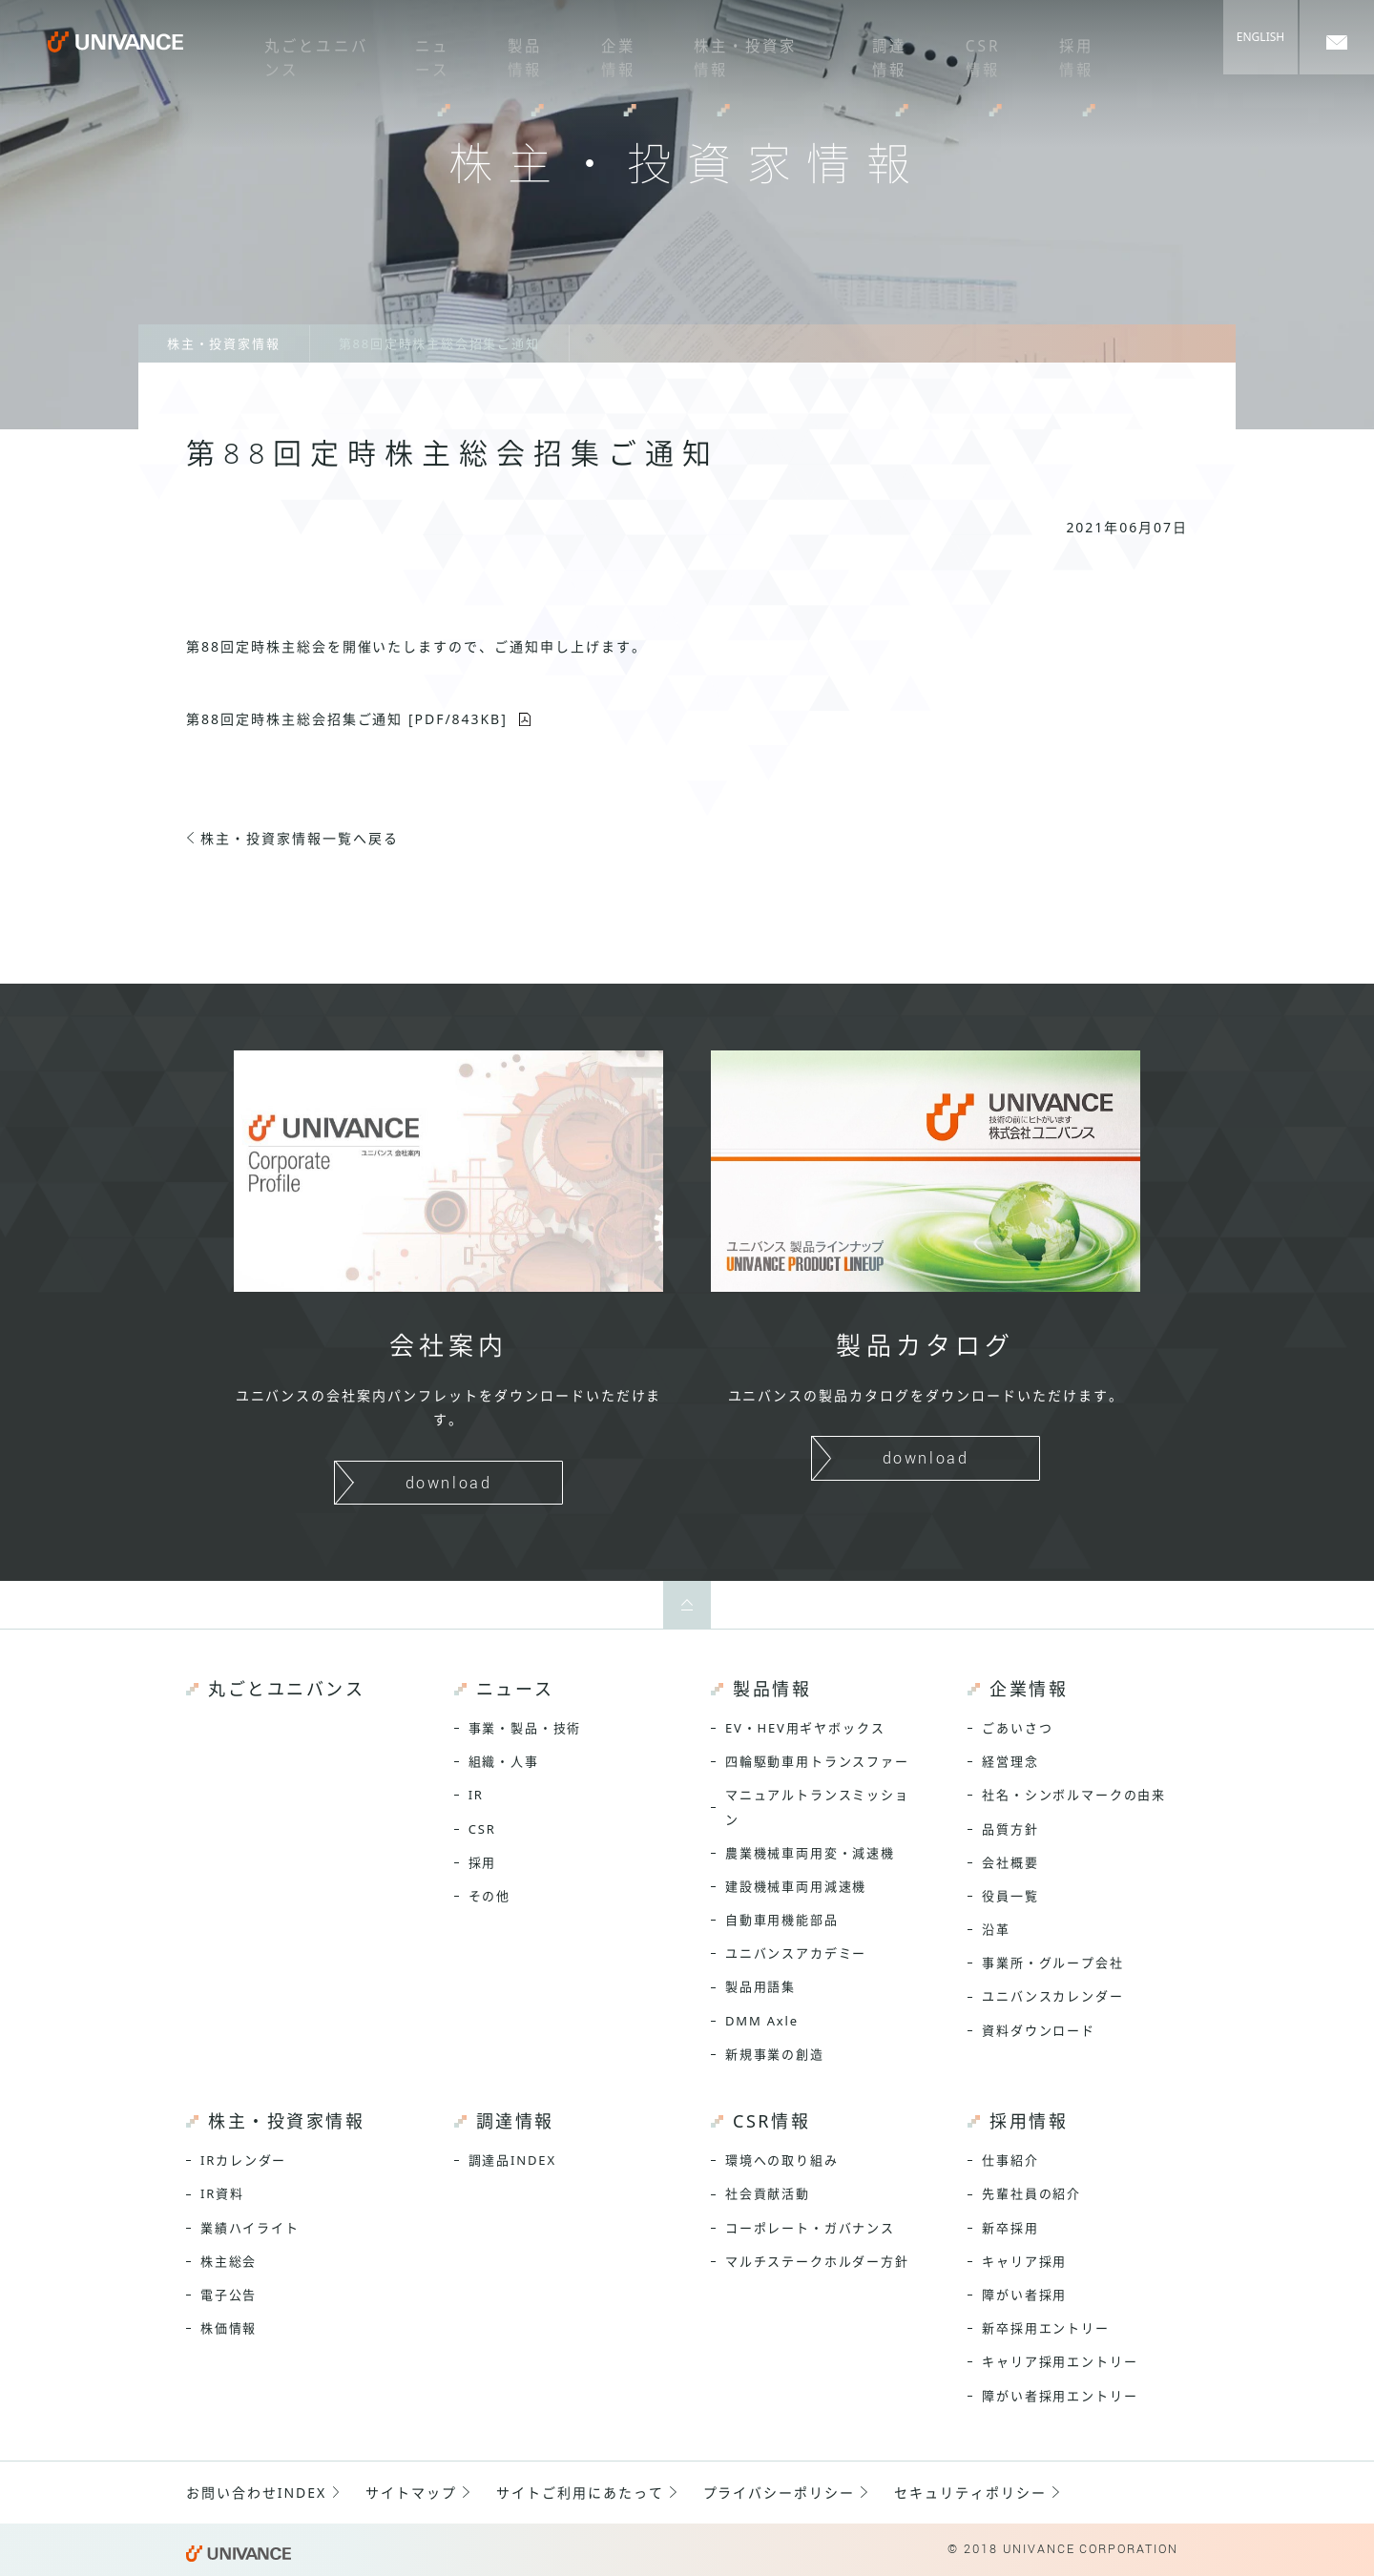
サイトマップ (411, 2492)
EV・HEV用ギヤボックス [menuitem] (805, 1727)
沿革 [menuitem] (996, 1929)
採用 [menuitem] (482, 1862)
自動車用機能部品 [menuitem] (782, 1919)
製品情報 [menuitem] (510, 52)
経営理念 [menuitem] (1010, 1761)
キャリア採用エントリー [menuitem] (1059, 2361)
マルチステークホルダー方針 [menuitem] (817, 2261)
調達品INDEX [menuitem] (512, 2160)
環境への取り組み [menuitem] (782, 2160)
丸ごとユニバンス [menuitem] (296, 52)
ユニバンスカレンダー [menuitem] (1052, 1996)
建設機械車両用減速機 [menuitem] (795, 1886)
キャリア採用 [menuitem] (1024, 2261)
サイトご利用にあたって (580, 2492)
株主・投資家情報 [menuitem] (726, 52)
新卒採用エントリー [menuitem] (1045, 2328)
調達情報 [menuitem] (877, 52)
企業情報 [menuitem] (602, 52)
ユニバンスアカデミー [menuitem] (795, 1953)
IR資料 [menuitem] (222, 2193)
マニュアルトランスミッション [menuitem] (817, 1806)
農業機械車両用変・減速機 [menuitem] (810, 1852)
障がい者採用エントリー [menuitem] (1059, 2395)
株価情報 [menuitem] (228, 2328)
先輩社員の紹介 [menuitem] (1031, 2193)
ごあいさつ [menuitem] (1017, 1727)
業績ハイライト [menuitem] (250, 2227)
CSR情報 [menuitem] (968, 52)
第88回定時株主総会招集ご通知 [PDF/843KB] (347, 719)
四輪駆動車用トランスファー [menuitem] (817, 1761)
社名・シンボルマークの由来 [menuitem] (1074, 1794)
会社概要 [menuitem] (1010, 1862)
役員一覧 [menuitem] (1010, 1895)
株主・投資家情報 (224, 343)
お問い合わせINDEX (256, 2492)
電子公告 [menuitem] (228, 2294)
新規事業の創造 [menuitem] (774, 2054)
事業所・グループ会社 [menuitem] (1052, 1962)
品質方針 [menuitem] (1010, 1829)
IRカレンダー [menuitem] (243, 2160)
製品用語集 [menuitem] (760, 1986)
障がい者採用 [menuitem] (1024, 2294)
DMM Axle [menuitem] (762, 2020)
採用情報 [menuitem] (1060, 52)
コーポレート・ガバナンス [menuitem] (810, 2227)
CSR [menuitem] (482, 1829)
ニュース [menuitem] (419, 52)
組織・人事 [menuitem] (503, 1761)
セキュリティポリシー (970, 2492)
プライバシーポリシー (779, 2492)
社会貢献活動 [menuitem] (767, 2193)
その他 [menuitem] (489, 1895)
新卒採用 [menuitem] (1010, 2227)
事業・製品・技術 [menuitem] (525, 1727)
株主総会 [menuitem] (228, 2261)
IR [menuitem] (476, 1794)
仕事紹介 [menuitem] (1010, 2160)
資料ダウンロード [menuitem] (1038, 2030)
